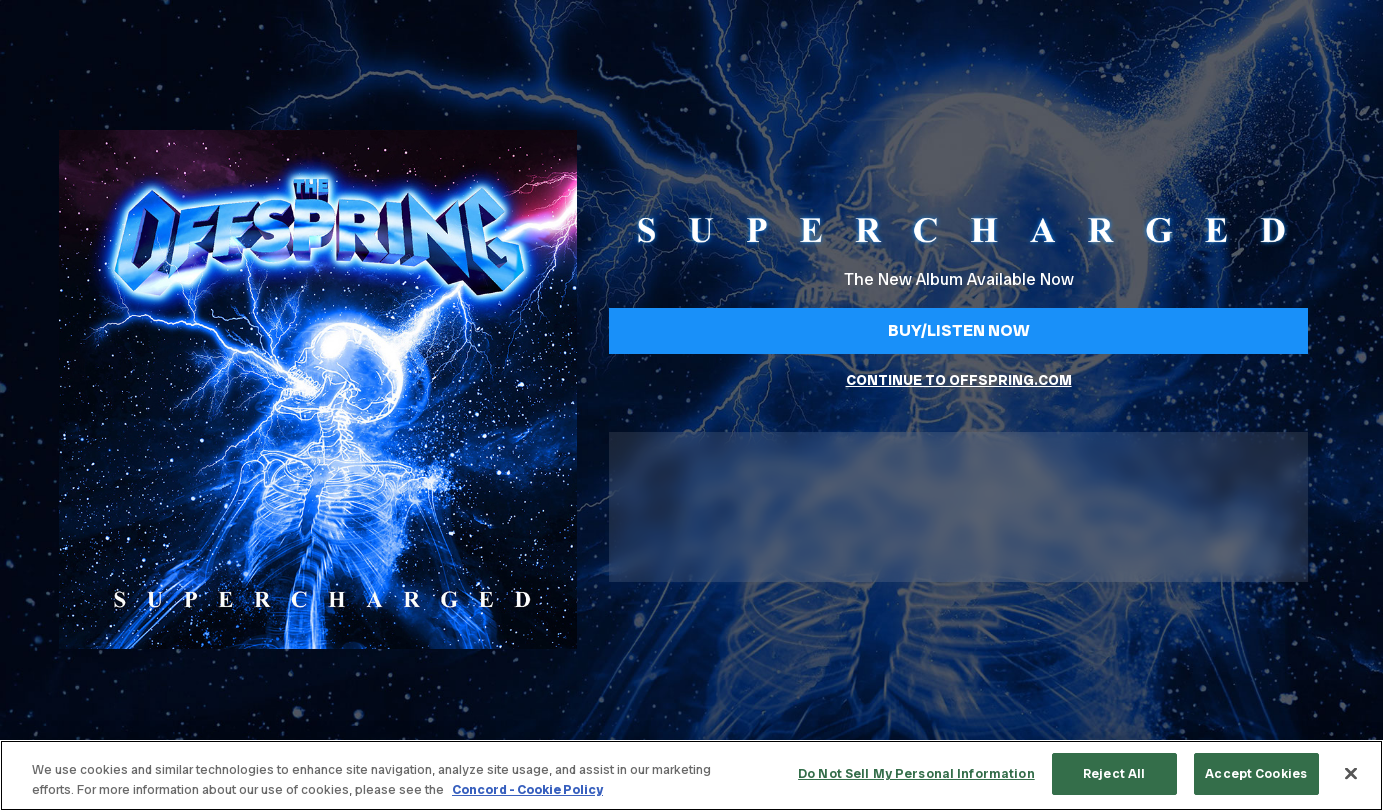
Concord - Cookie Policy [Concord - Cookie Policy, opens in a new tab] (527, 789)
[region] (691, 775)
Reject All (1114, 773)
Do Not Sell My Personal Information (916, 773)
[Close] (1351, 773)
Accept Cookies (1256, 773)
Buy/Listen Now (959, 330)
